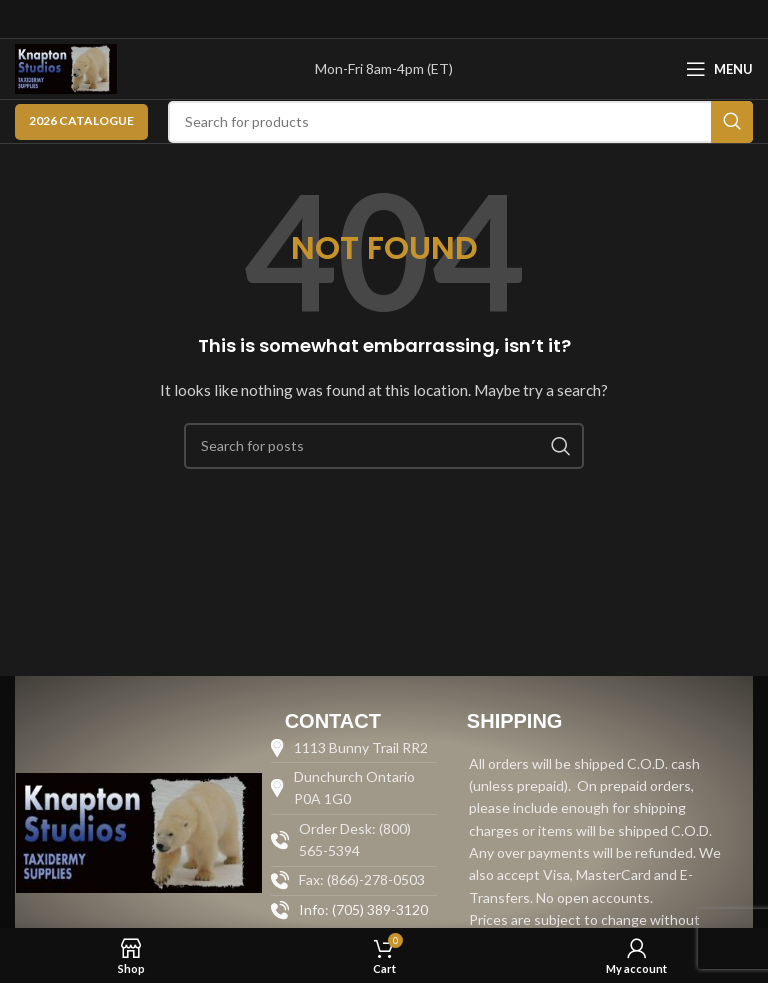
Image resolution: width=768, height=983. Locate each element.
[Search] (460, 122)
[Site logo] (66, 67)
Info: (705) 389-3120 (363, 909)
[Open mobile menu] (719, 69)
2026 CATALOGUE (81, 120)
